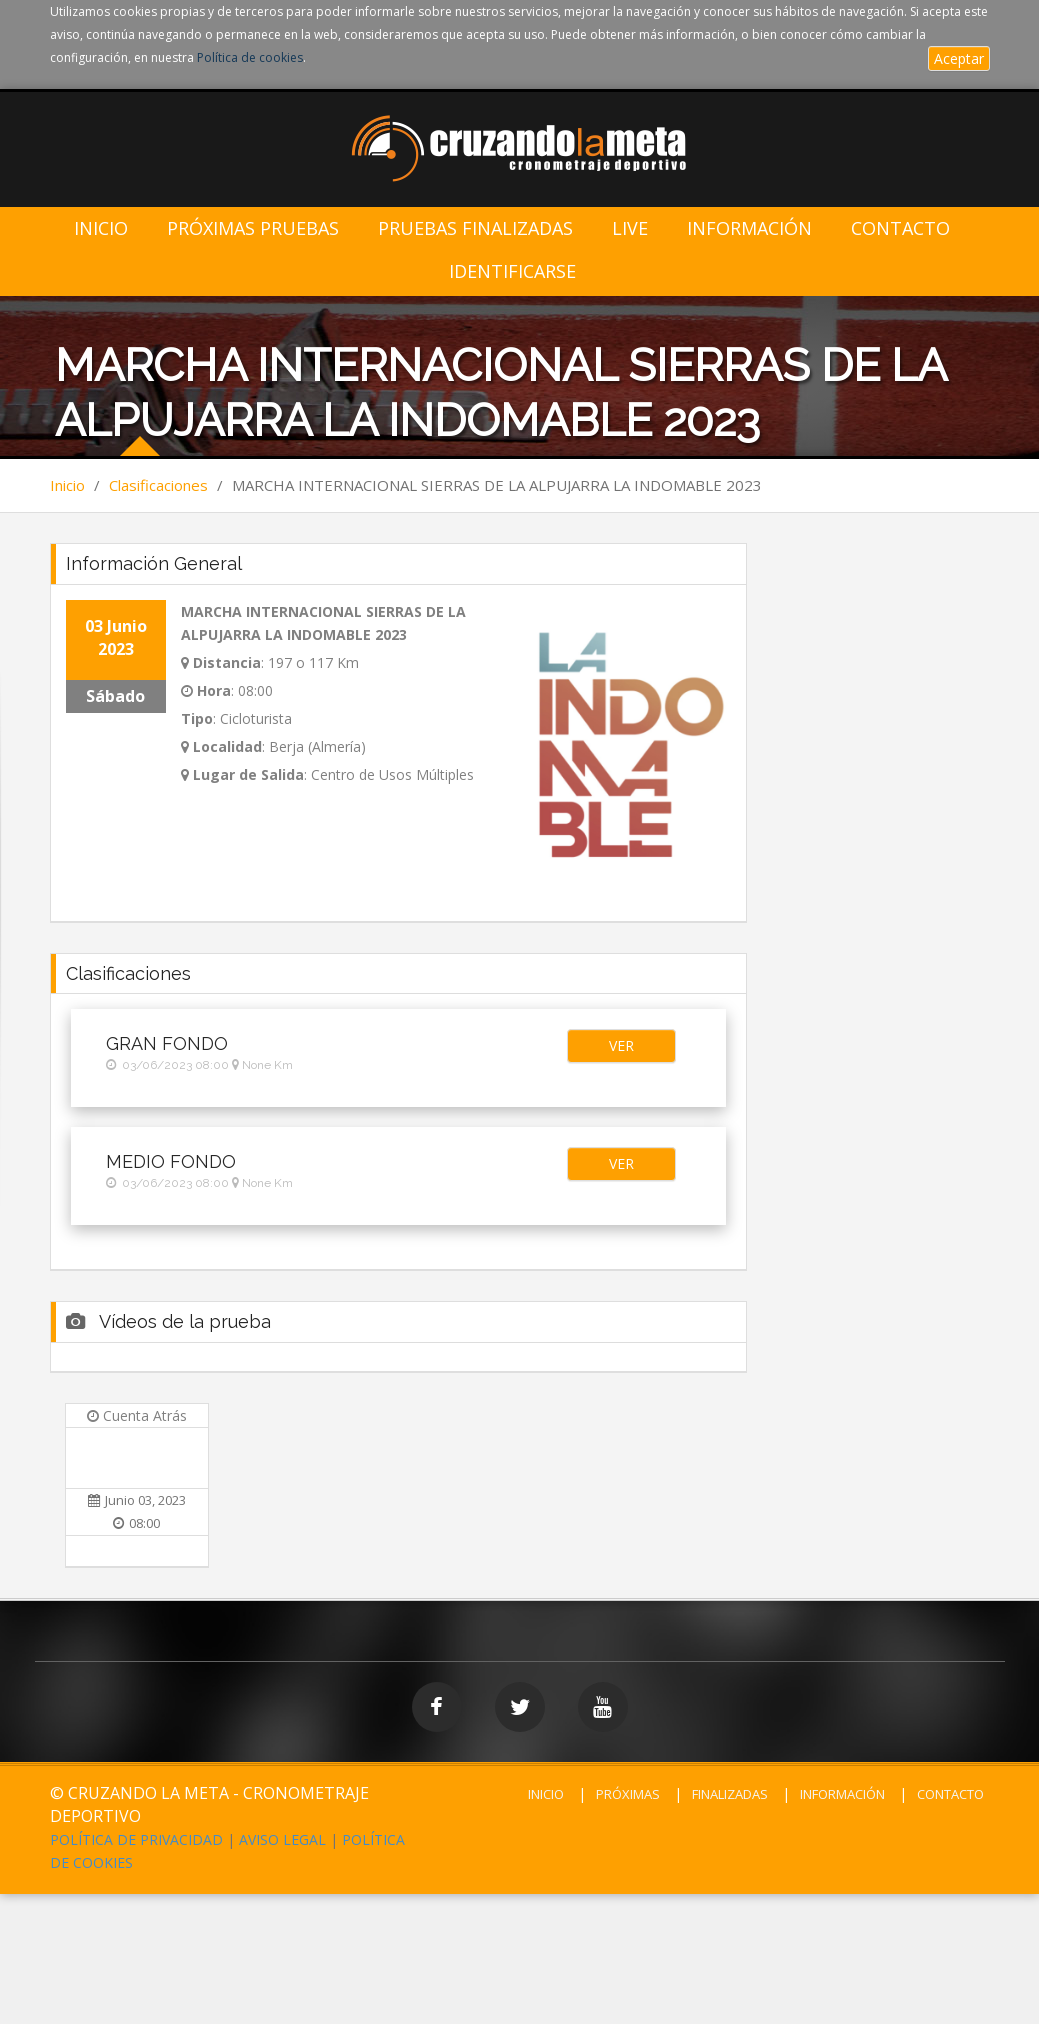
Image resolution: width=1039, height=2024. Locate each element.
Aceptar (959, 58)
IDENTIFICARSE (512, 271)
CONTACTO (950, 1794)
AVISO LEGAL (282, 1839)
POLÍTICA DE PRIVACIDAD (136, 1839)
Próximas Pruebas (253, 228)
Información (749, 228)
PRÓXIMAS (628, 1794)
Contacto (900, 228)
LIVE (630, 228)
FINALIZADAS (730, 1794)
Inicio (101, 228)
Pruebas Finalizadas (475, 228)
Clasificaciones (158, 485)
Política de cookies (250, 57)
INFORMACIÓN (842, 1794)
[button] (621, 1046)
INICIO (546, 1794)
